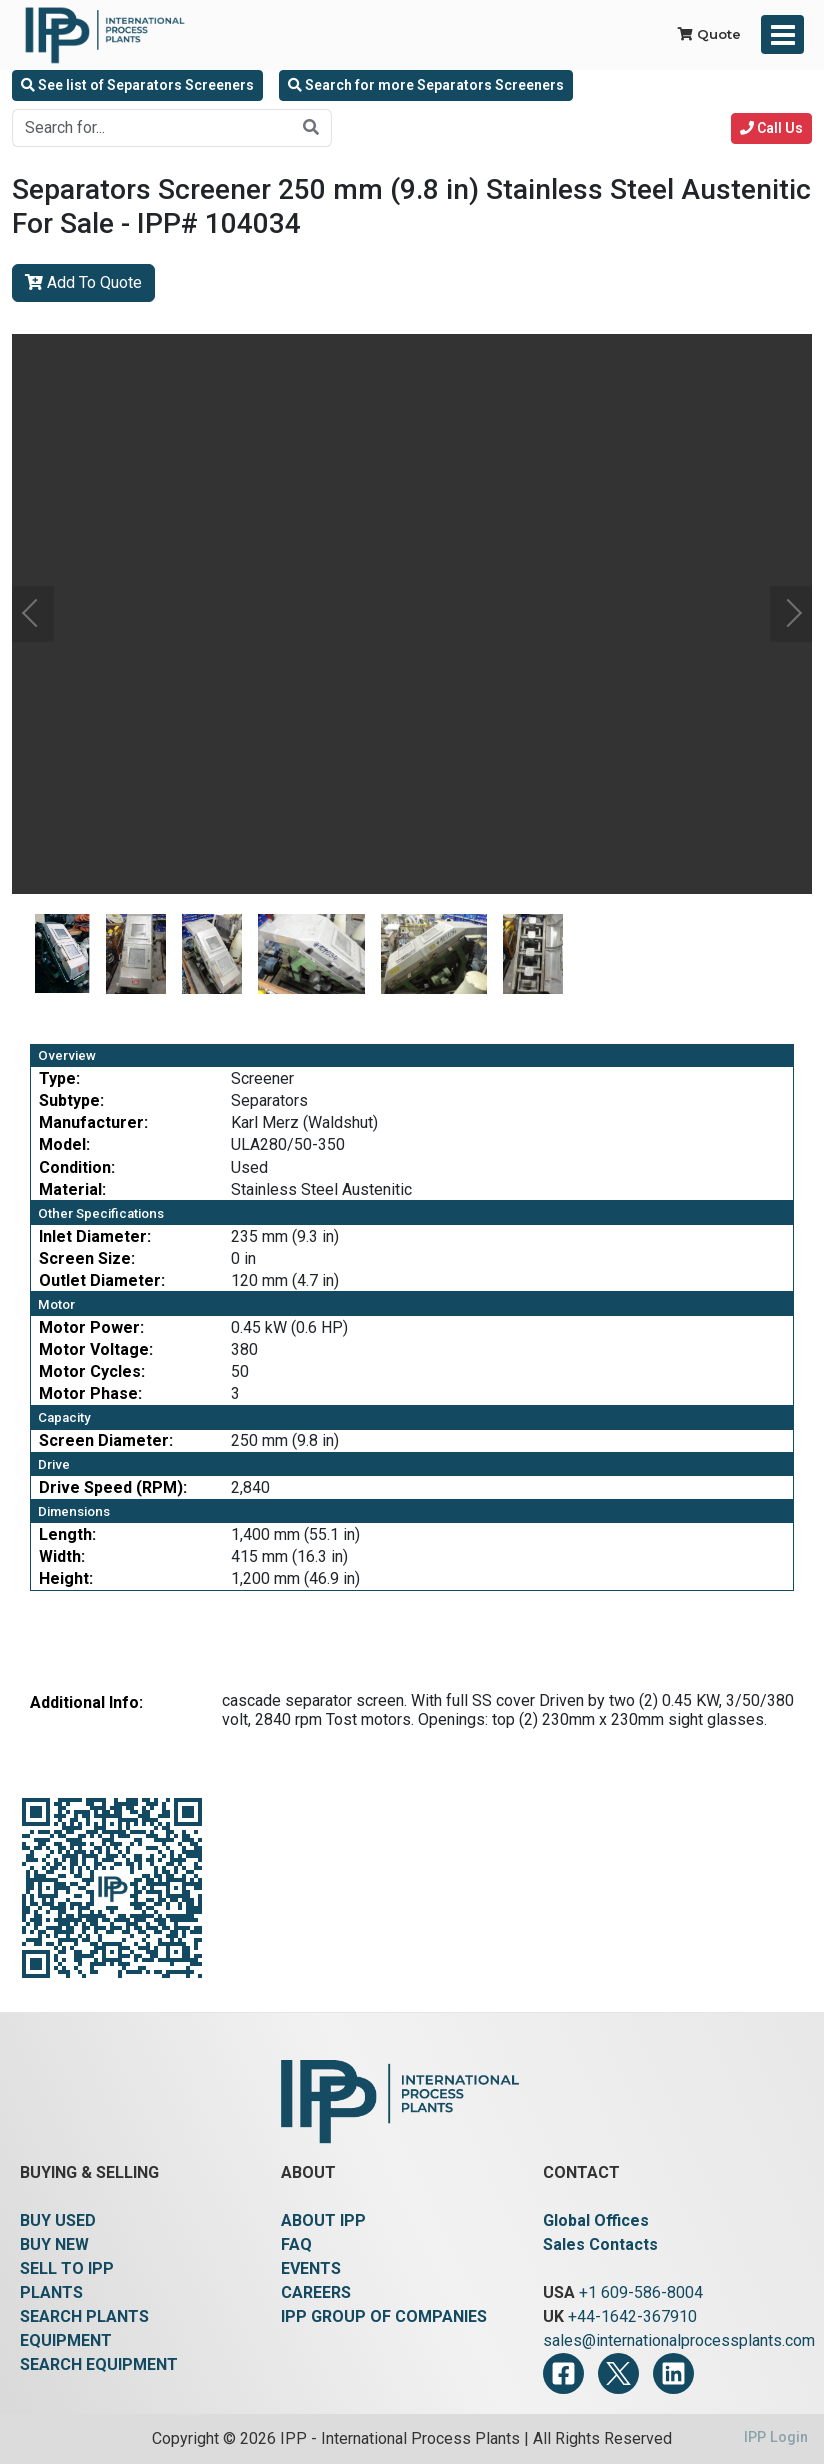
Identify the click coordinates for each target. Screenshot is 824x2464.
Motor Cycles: (92, 1371)
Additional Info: (86, 1702)
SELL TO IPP (67, 2268)
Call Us (771, 128)
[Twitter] (618, 2373)
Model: (64, 1144)
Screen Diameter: (106, 1440)
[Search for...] (152, 128)
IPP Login (776, 2437)
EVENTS (311, 2268)
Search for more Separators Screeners (426, 85)
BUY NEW (54, 2244)
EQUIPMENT (66, 2340)
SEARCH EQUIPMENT (99, 2364)
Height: (66, 1578)
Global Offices (596, 2220)
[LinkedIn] (673, 2373)
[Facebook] (563, 2373)
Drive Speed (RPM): (113, 1487)
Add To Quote (83, 282)
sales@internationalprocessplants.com (679, 2340)
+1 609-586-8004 (641, 2292)
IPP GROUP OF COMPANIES (384, 2316)
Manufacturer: (93, 1122)
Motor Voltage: (96, 1349)
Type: (59, 1078)
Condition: (77, 1167)
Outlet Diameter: (102, 1280)
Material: (72, 1189)
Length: (67, 1534)
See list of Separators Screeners (137, 85)
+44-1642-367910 (632, 2316)
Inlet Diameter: (95, 1236)
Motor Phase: (90, 1393)
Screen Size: (87, 1258)
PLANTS (51, 2292)
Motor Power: (91, 1327)
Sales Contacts (600, 2244)
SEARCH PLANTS (84, 2316)
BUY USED (58, 2220)
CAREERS (316, 2292)
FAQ (296, 2244)
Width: (62, 1556)
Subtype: (71, 1100)
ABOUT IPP (323, 2220)
